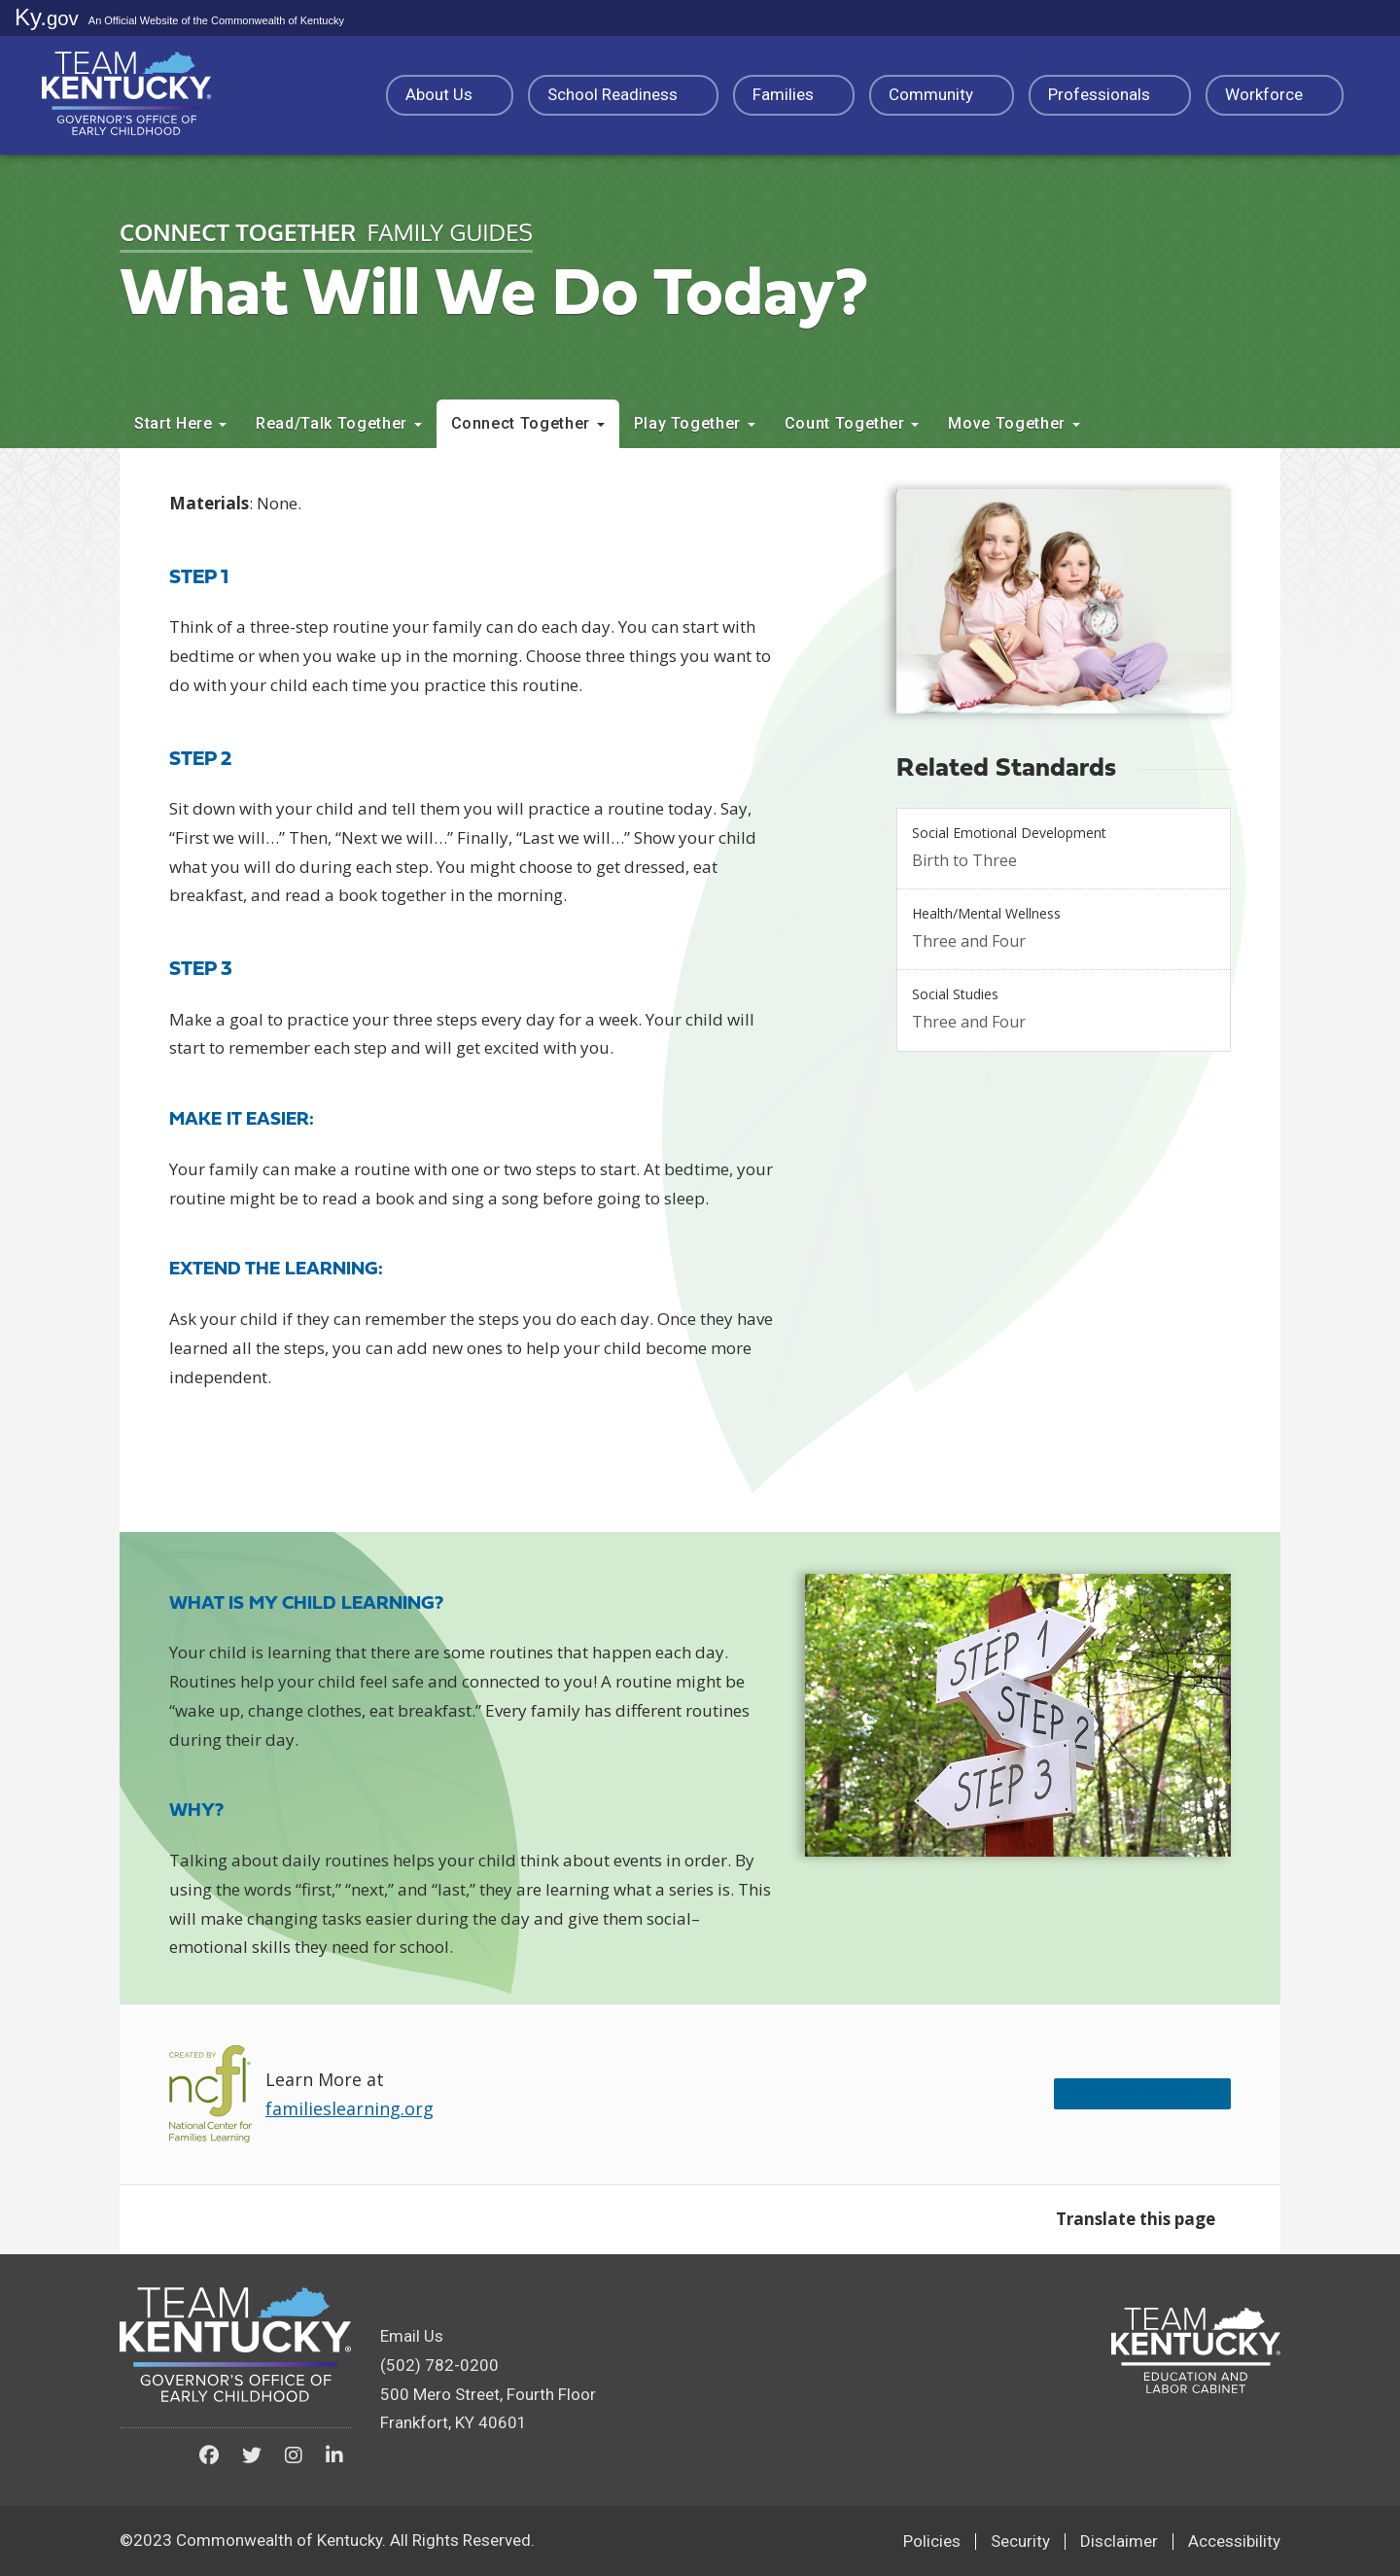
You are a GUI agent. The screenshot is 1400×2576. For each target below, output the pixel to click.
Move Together (1013, 423)
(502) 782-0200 (439, 2365)
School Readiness (623, 94)
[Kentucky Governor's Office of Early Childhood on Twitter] (251, 2455)
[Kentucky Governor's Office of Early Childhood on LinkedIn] (334, 2455)
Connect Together (528, 423)
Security (1020, 2541)
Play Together (694, 423)
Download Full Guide (1108, 2093)
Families (793, 94)
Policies (932, 2541)
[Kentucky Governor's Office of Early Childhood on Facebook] (209, 2455)
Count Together (852, 423)
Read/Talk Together (338, 423)
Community (942, 94)
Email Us (411, 2336)
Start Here (180, 423)
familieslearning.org (349, 2108)
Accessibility (1234, 2541)
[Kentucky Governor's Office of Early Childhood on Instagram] (293, 2455)
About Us (449, 94)
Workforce (1274, 94)
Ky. (47, 17)
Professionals (1110, 94)
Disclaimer (1119, 2541)
